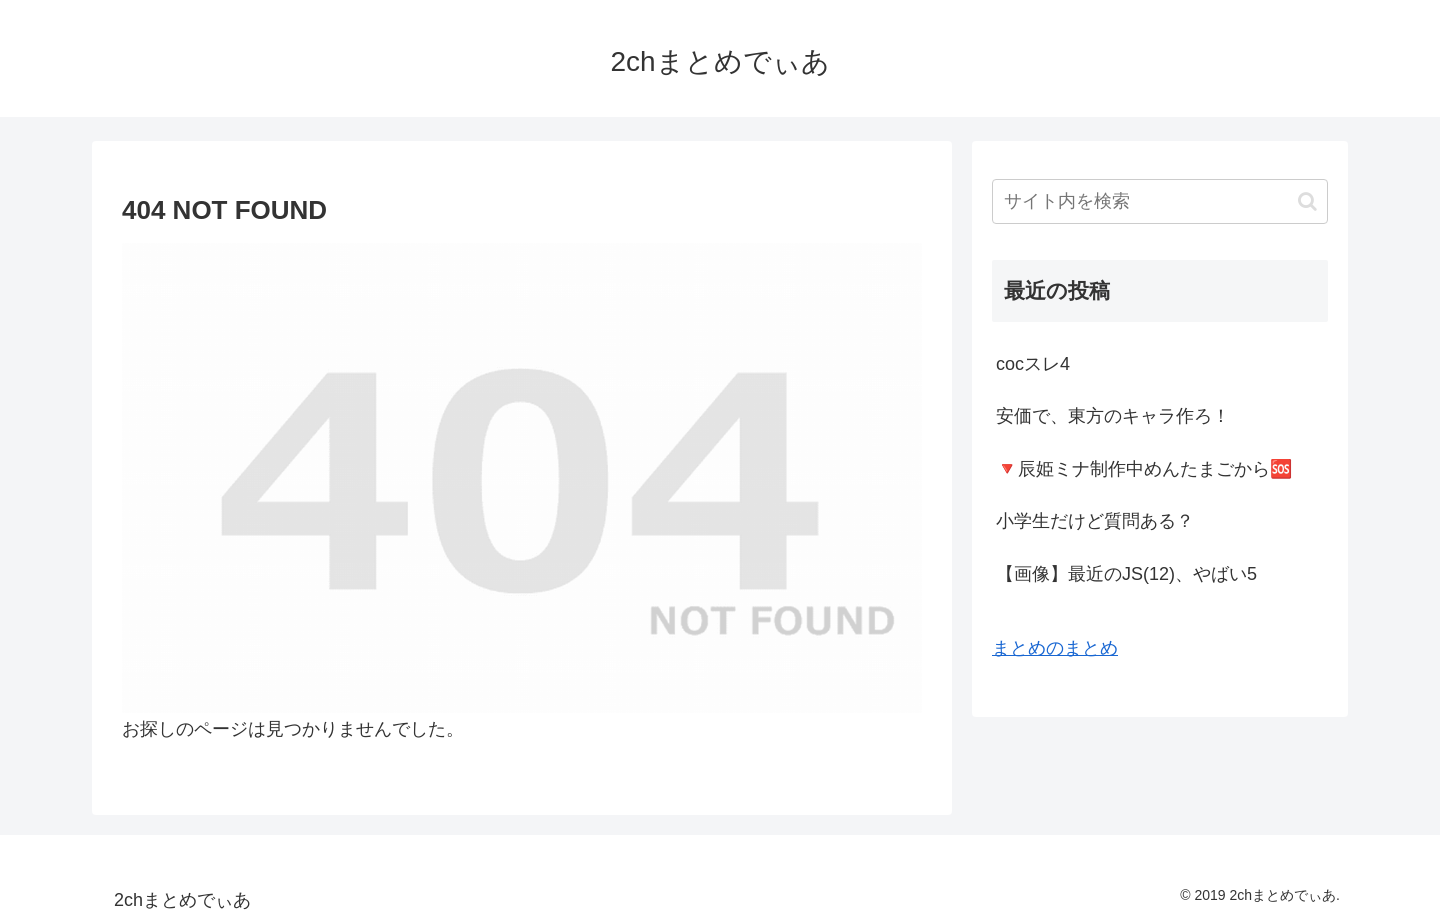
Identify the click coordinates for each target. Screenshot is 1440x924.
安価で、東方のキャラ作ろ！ (1113, 416)
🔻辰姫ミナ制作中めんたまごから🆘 (1144, 469)
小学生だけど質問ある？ (1095, 521)
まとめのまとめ (1055, 648)
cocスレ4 (1033, 364)
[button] (1307, 201)
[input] (1160, 201)
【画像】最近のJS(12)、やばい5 (1126, 574)
